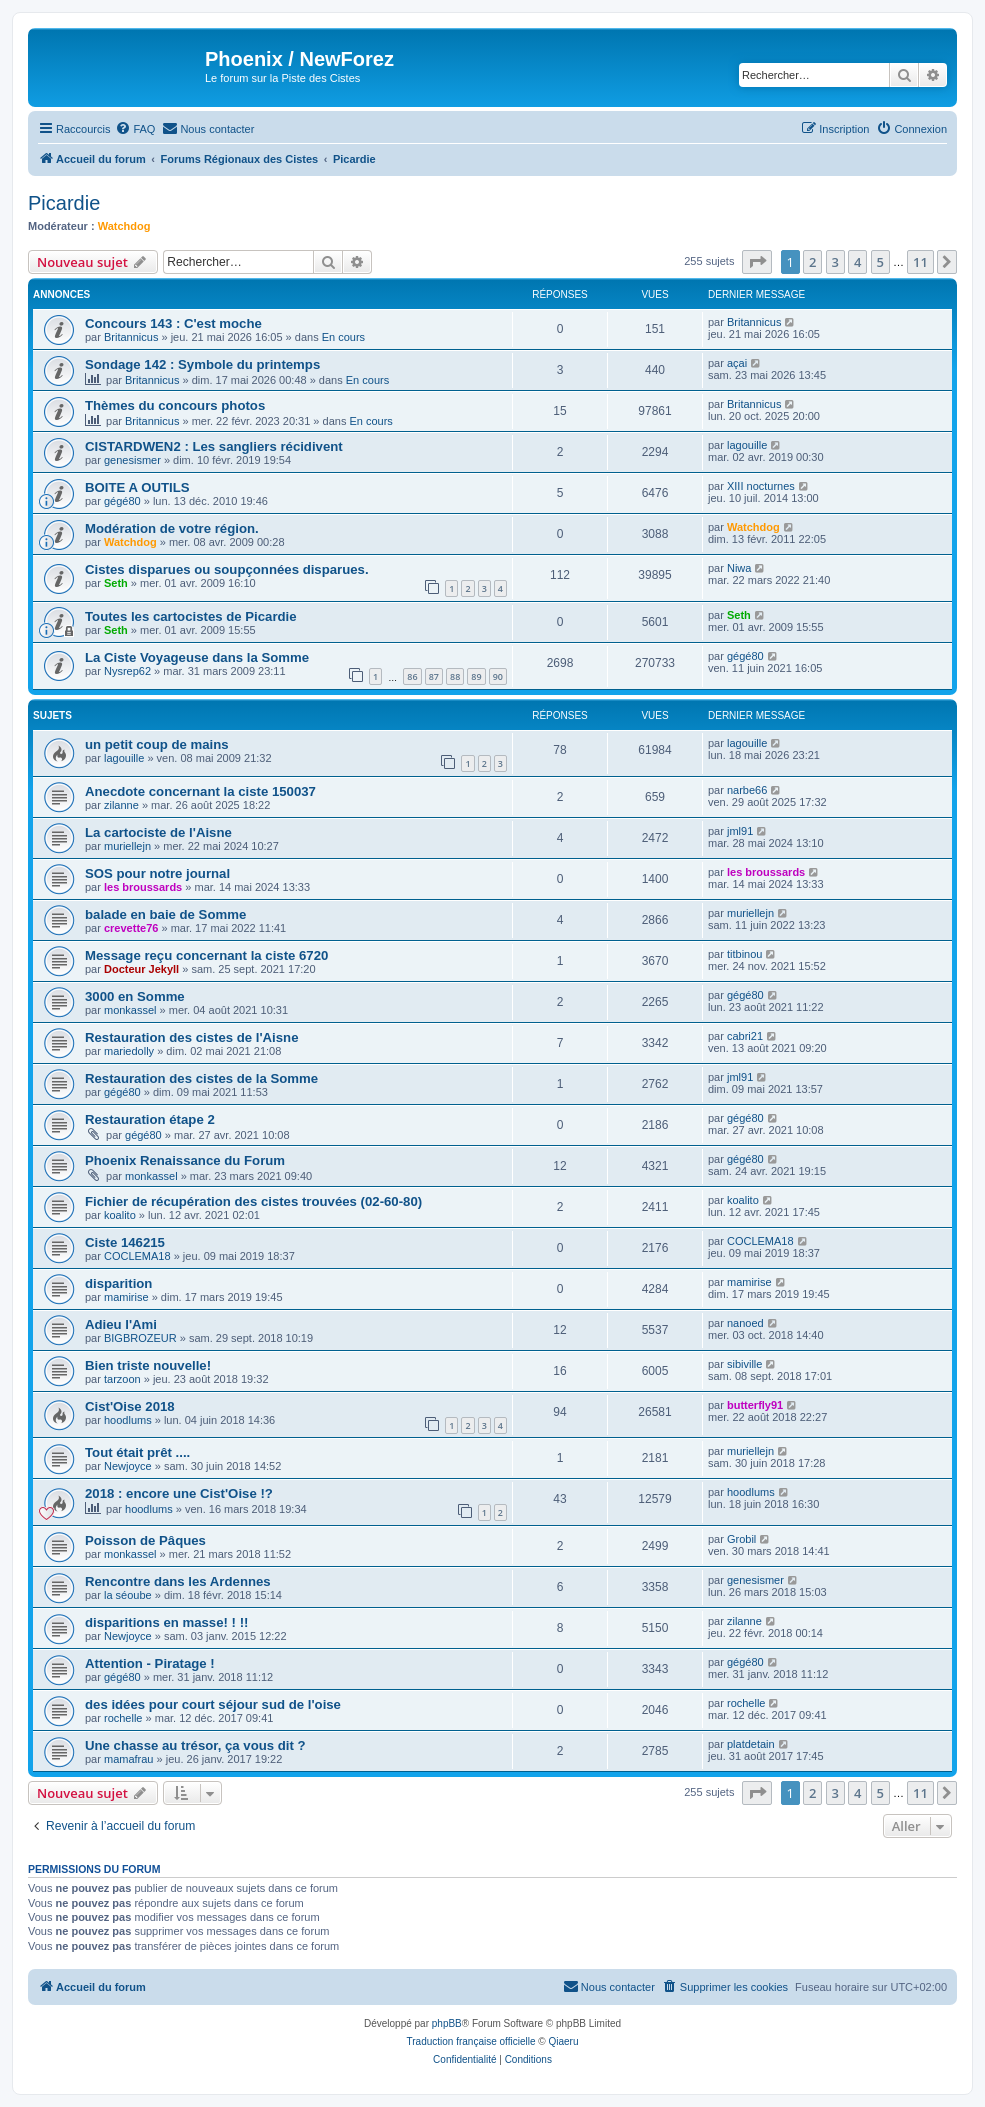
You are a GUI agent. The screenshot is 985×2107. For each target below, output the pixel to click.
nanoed (745, 1323)
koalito (120, 1215)
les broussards (143, 887)
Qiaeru (563, 2041)
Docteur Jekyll (141, 969)
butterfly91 (755, 1405)
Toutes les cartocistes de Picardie (191, 616)
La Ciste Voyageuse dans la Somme (197, 657)
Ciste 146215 (125, 1242)
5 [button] (880, 262)
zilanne (121, 805)
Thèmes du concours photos (175, 405)
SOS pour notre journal (157, 873)
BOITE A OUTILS (137, 487)
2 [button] (812, 262)
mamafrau (129, 1759)
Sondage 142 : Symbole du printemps (202, 364)
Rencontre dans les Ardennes (178, 1581)
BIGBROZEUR (140, 1338)
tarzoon (122, 1379)
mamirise (126, 1297)
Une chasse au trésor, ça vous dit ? (195, 1745)
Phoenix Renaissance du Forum (185, 1160)
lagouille (747, 445)
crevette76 (131, 928)
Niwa (739, 568)
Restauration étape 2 (150, 1119)
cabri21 (745, 1036)
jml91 (740, 831)
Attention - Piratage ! (150, 1663)
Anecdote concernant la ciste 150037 (200, 791)
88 (455, 676)
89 (476, 676)
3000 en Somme (135, 996)
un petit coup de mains (157, 744)
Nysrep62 (127, 671)
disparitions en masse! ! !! (166, 1622)
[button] (757, 262)
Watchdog (124, 226)
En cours (343, 337)
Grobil (741, 1539)
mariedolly (129, 1051)
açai (737, 363)
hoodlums (128, 1420)
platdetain (751, 1744)
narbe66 (747, 790)
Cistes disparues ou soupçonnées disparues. (227, 569)
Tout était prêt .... (137, 1452)
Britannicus (131, 337)
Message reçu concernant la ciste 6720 (206, 955)
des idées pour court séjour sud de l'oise (213, 1704)
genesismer (132, 460)
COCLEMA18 (137, 1256)
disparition (118, 1283)
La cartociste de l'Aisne (158, 832)
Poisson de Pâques (145, 1540)
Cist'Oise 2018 (130, 1406)
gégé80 (122, 501)
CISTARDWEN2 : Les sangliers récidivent (214, 446)
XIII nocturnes (761, 486)
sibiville (744, 1364)
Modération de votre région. (172, 528)
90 (498, 676)
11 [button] (920, 262)
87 (434, 676)
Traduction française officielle (471, 2041)
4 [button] (857, 262)
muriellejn (127, 846)
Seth (116, 583)
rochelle (123, 1718)
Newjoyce (128, 1466)
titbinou (744, 954)
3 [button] (835, 262)
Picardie (64, 203)
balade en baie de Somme (165, 914)
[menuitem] (135, 129)
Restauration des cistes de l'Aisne (191, 1037)
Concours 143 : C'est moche (173, 323)
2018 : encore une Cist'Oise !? (179, 1493)
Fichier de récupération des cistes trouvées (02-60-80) (253, 1201)
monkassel (130, 1010)
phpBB (447, 2023)
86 (412, 676)
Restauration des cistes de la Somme (201, 1078)
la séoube (128, 1595)
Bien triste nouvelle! (148, 1365)
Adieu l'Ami (121, 1324)
